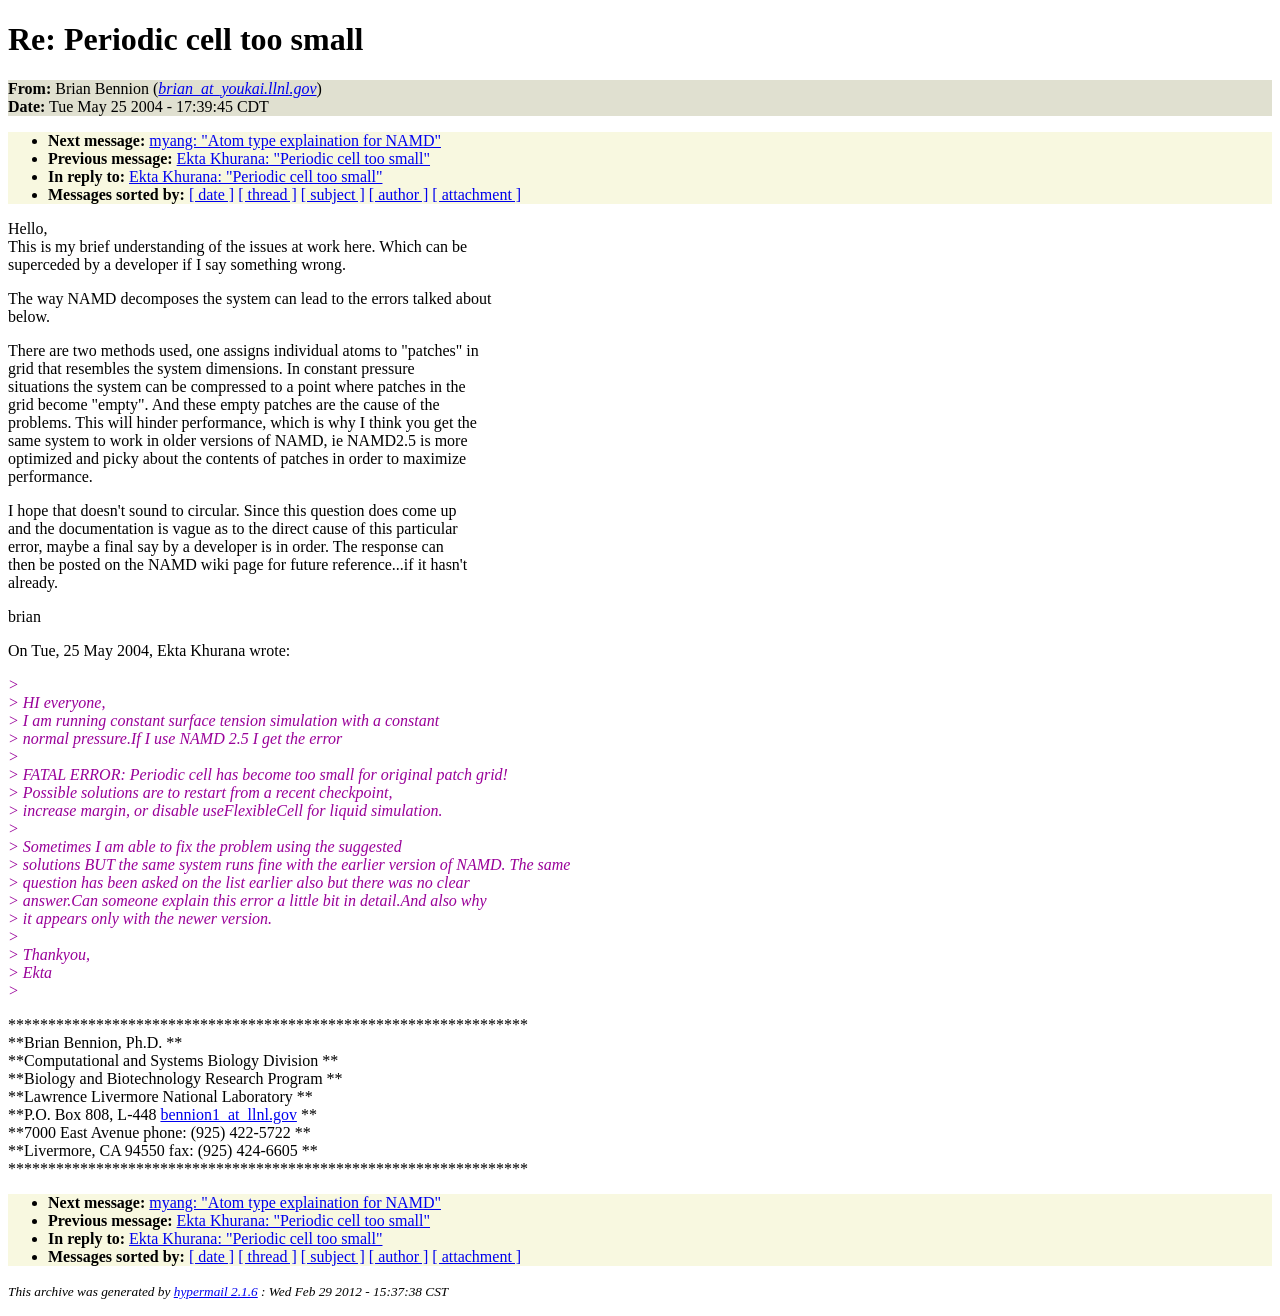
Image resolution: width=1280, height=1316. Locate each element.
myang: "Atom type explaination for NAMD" (295, 140)
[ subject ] (333, 194)
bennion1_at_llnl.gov (228, 1114)
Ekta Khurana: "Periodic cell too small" (303, 158)
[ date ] (211, 194)
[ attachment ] (476, 194)
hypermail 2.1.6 (216, 1291)
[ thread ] (267, 194)
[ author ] (399, 194)
